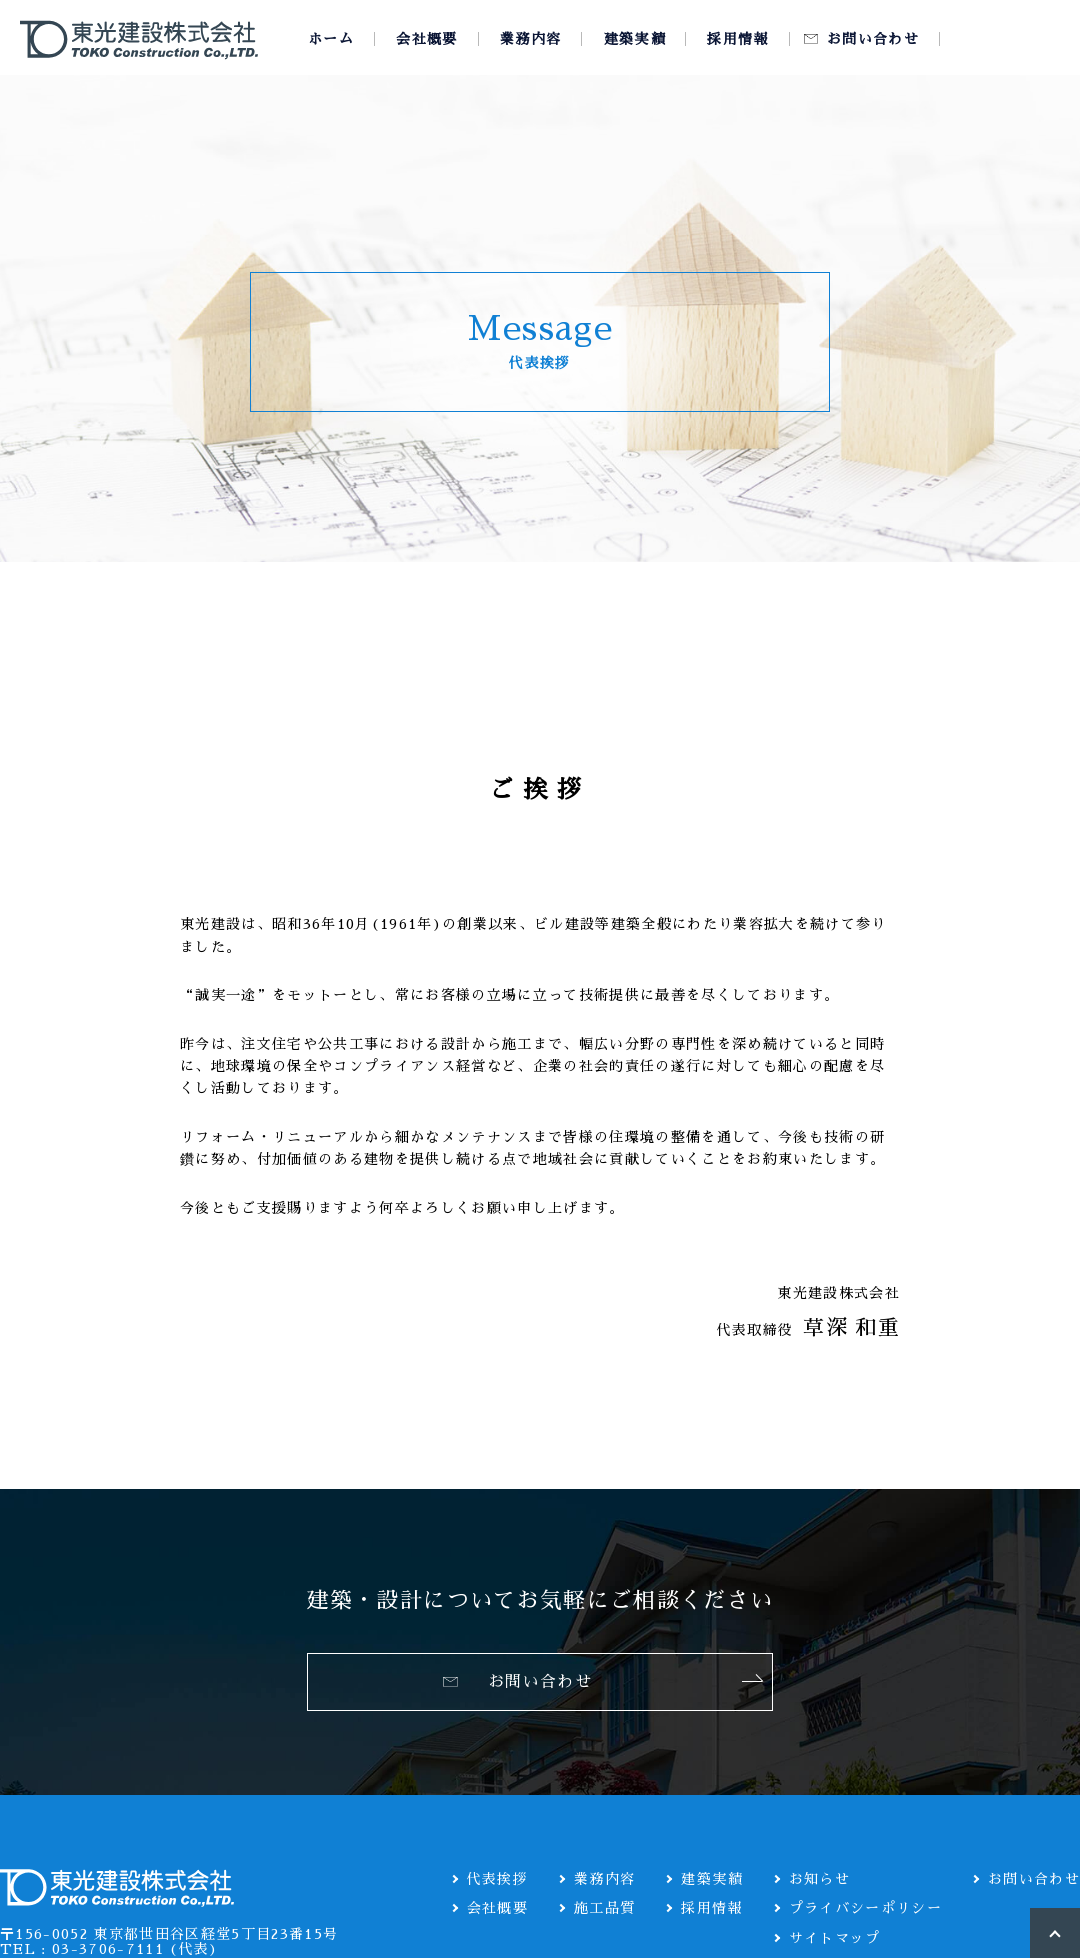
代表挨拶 (497, 1879)
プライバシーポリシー (865, 1908)
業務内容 (604, 1879)
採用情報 (711, 1908)
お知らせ (819, 1879)
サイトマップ (835, 1938)
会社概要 (497, 1908)
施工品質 (604, 1908)
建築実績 (711, 1879)
